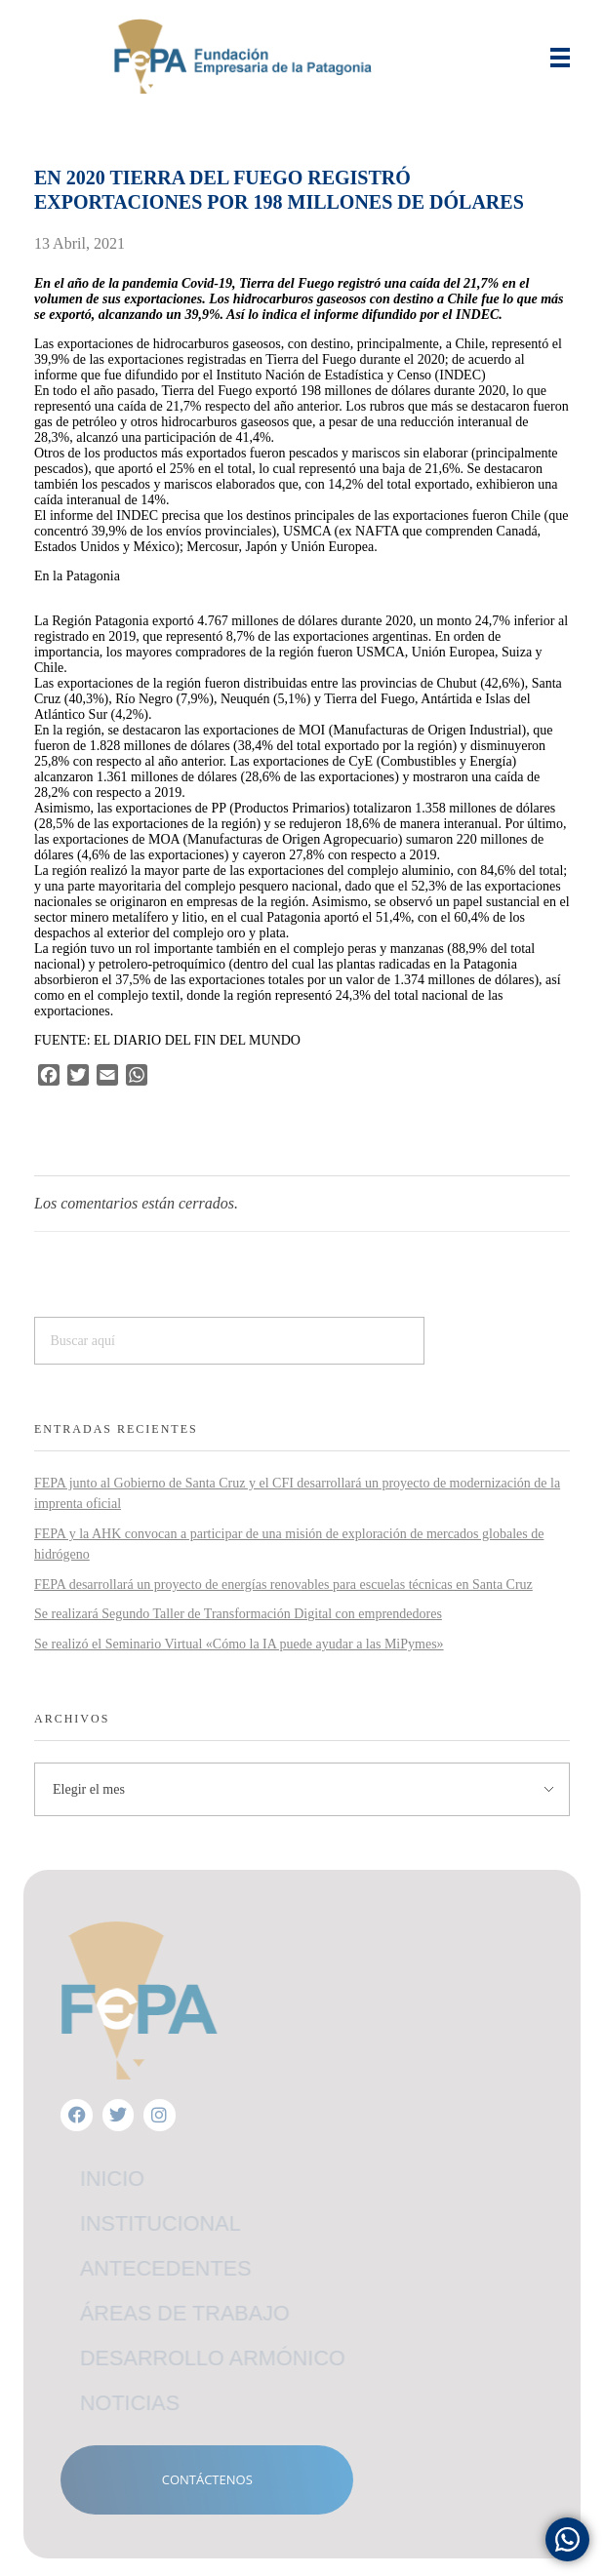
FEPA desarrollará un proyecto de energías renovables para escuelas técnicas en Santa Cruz (283, 1584)
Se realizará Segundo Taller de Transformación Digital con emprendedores (238, 1613)
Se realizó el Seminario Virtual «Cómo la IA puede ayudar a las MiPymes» (239, 1644)
